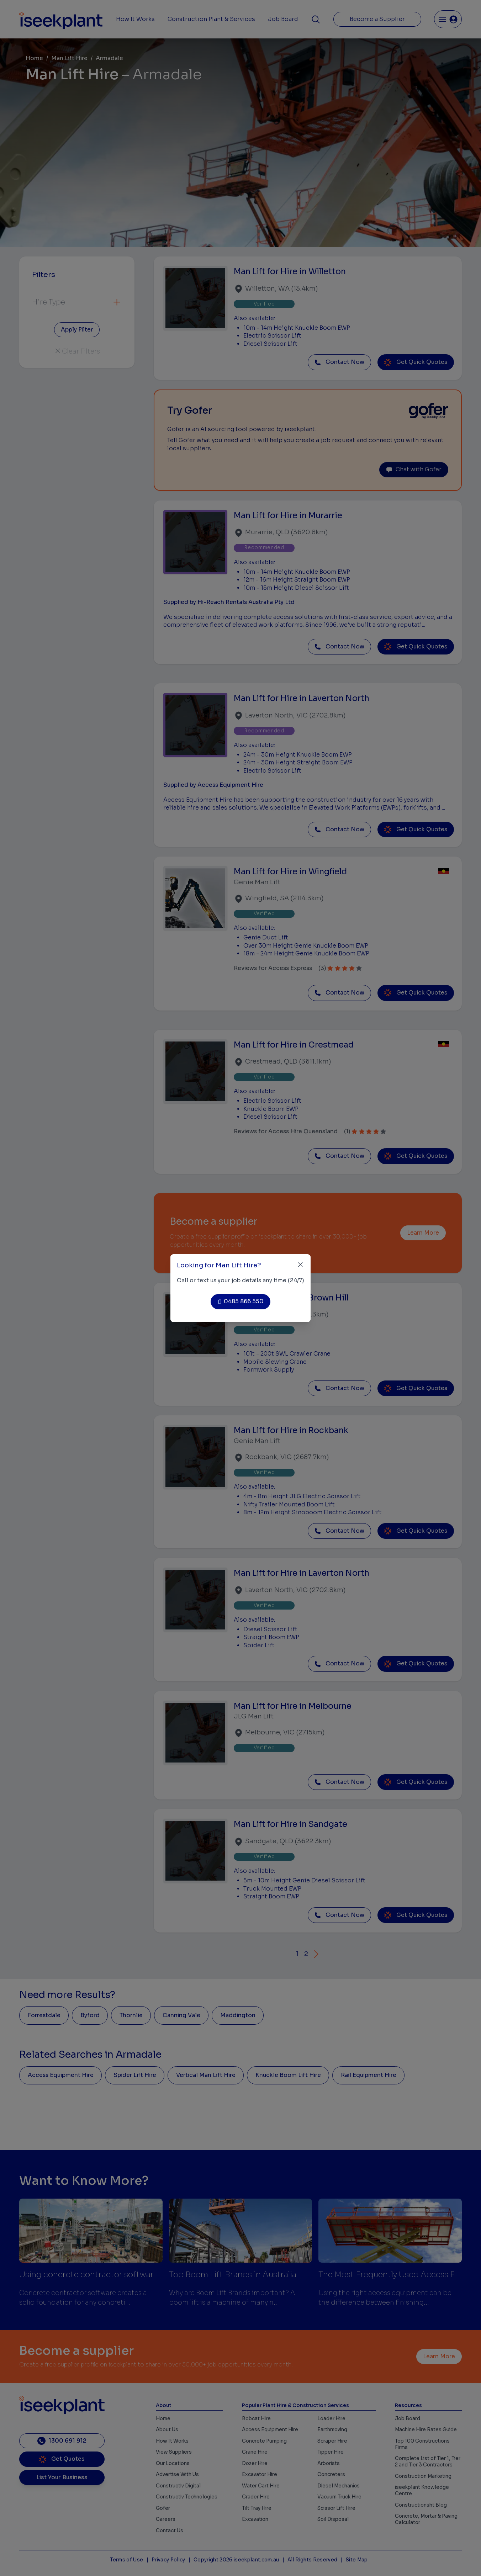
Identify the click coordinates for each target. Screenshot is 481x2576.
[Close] (300, 1265)
